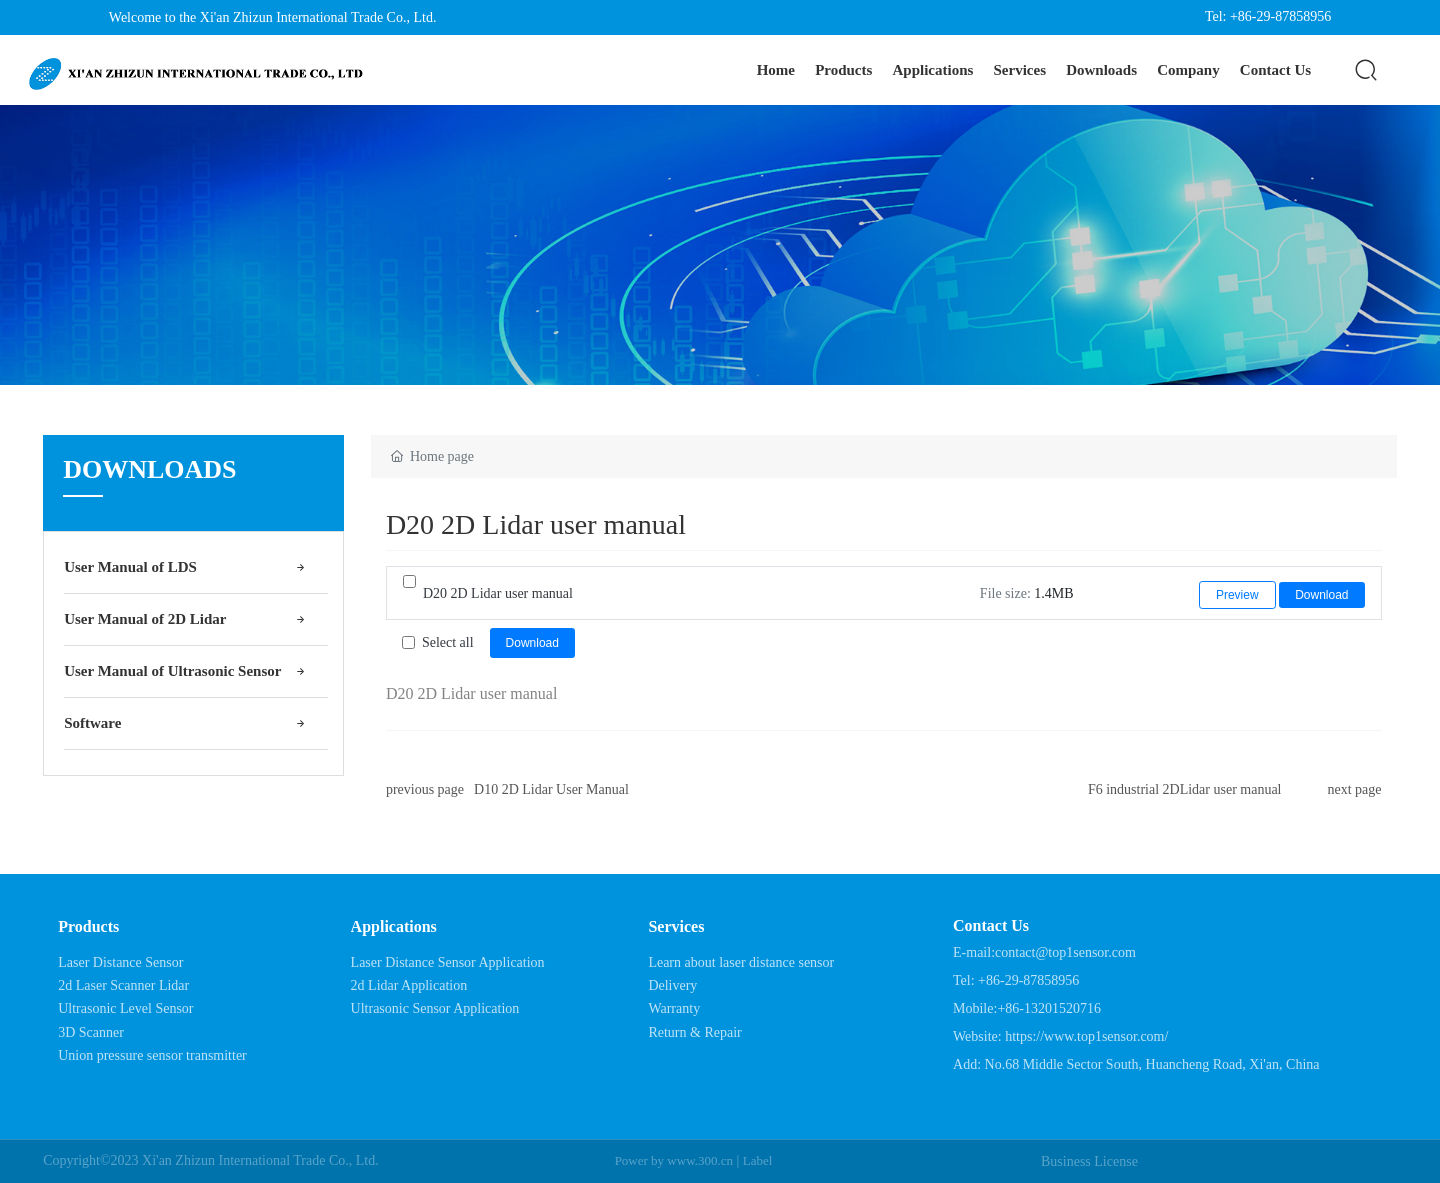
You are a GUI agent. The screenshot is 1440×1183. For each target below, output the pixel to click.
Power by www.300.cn (674, 1160)
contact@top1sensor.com (1065, 952)
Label (758, 1160)
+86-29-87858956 (1028, 980)
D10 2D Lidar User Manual (551, 789)
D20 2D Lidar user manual (498, 593)
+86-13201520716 (1049, 1008)
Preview (1237, 595)
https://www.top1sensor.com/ (1086, 1036)
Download (1321, 595)
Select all (448, 642)
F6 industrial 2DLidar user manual (1185, 789)
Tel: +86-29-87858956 (1268, 16)
